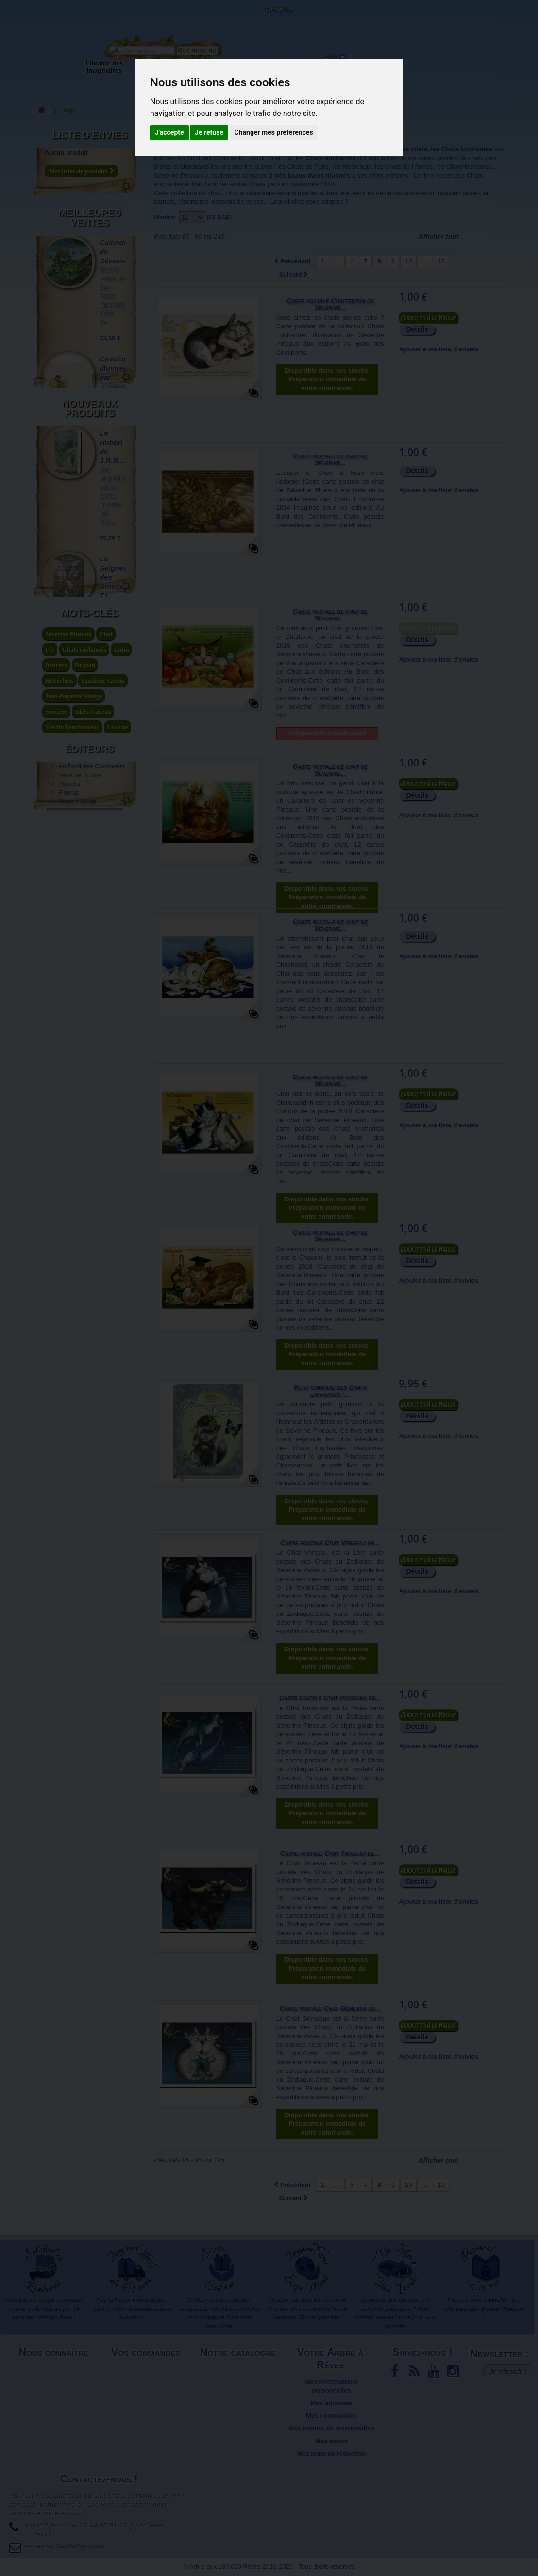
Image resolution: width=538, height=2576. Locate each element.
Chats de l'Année (409, 166)
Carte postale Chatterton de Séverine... (330, 304)
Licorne (117, 1193)
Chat (105, 1100)
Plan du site (54, 2403)
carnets (164, 201)
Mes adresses (331, 2403)
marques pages (458, 192)
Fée (49, 1116)
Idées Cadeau (93, 1178)
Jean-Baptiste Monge (73, 1162)
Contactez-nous (90, 19)
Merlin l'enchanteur (72, 1193)
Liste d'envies (89, 135)
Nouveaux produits (89, 627)
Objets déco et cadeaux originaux (264, 71)
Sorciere (56, 1178)
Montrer (165, 216)
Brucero (56, 1131)
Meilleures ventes (89, 213)
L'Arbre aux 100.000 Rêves (31, 13)
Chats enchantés (84, 1116)
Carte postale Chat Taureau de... (330, 1853)
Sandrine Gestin (103, 1147)
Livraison (147, 2369)
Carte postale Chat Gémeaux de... (329, 2008)
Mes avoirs (331, 2441)
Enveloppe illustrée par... (118, 359)
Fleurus (68, 1291)
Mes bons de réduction (331, 2453)
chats (476, 158)
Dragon (85, 1131)
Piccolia (69, 1283)
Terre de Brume (80, 1274)
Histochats (356, 166)
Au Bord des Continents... (213, 158)
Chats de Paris (308, 166)
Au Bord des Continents (91, 1265)
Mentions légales (54, 2369)
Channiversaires (469, 166)
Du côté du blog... (317, 63)
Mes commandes (331, 2415)
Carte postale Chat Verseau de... (330, 1542)
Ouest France (77, 1300)
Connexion (279, 9)
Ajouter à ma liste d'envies (438, 349)
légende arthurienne (72, 1209)
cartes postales (406, 192)
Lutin (121, 1116)
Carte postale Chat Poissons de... (330, 1698)
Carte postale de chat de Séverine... (330, 459)
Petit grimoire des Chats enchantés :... (329, 1391)
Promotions (238, 2394)
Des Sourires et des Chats (229, 184)
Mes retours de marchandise (331, 2428)
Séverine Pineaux (178, 175)
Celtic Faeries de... (112, 475)
